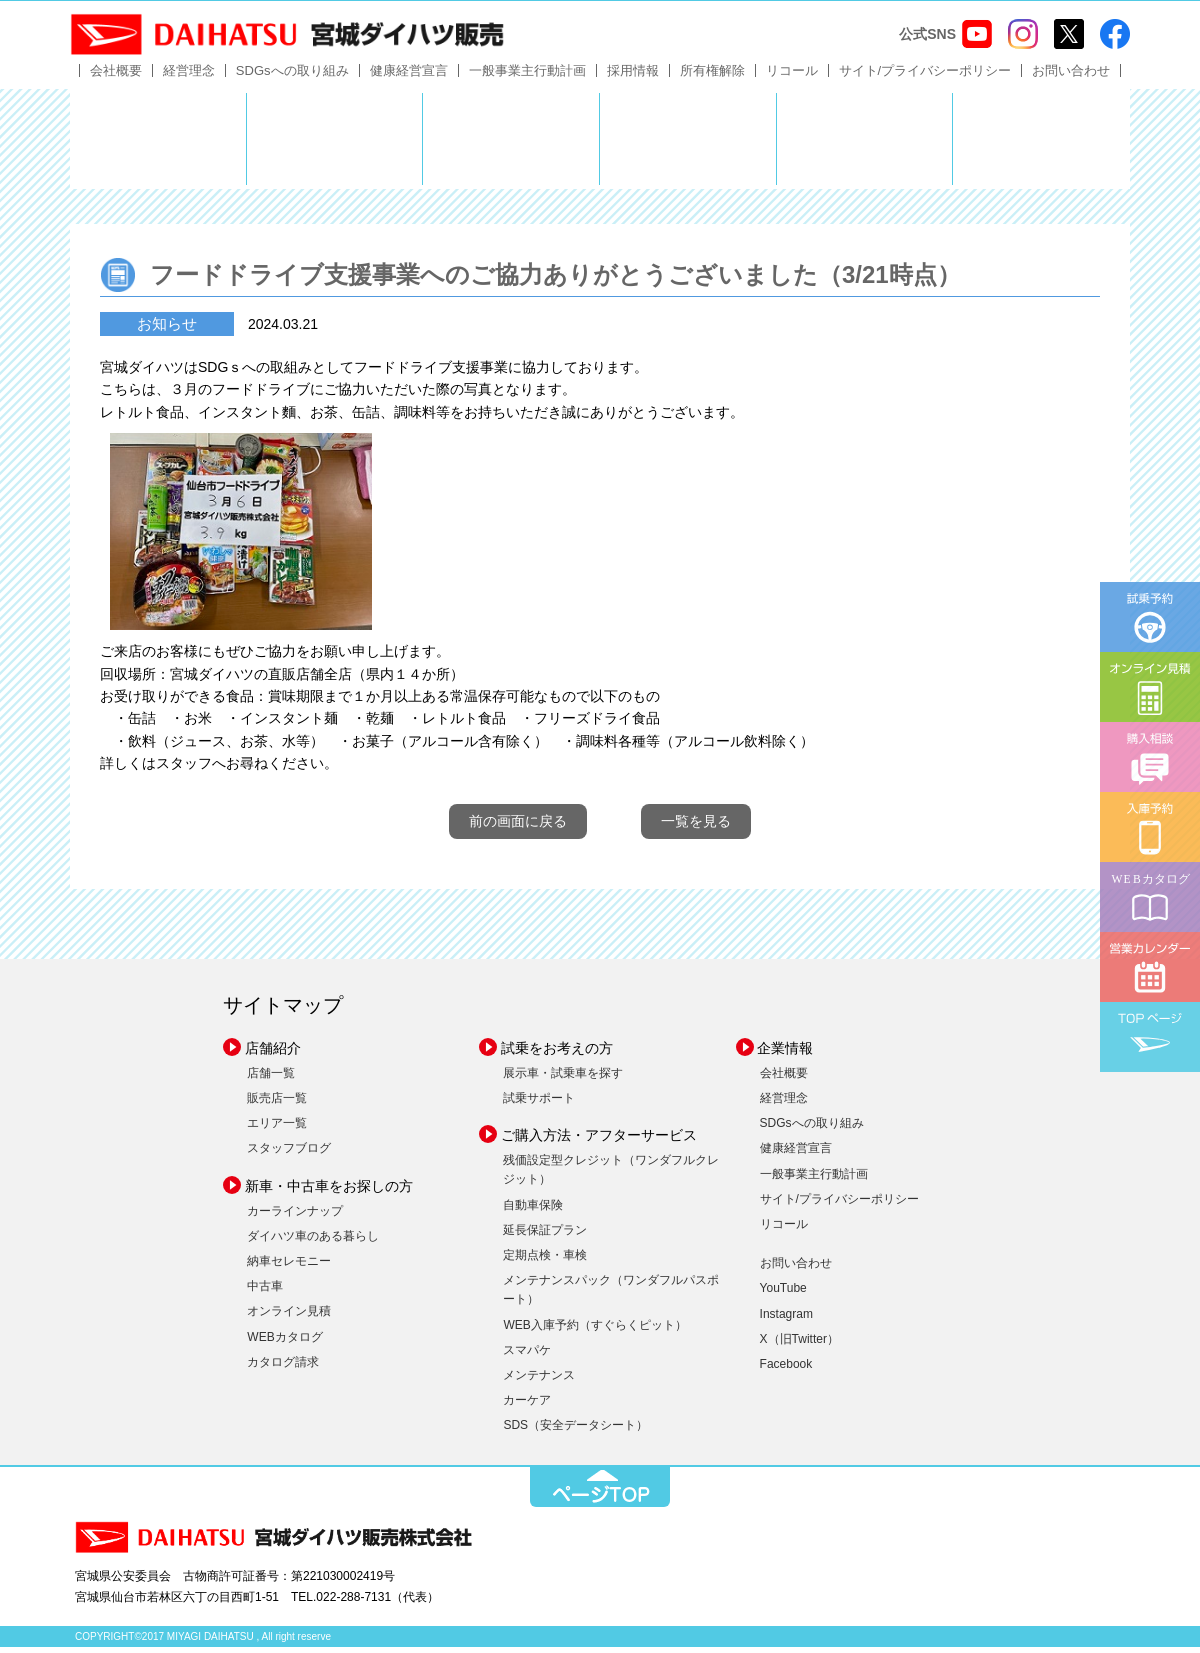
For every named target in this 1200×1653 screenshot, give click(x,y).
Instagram (786, 1320)
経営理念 (189, 76)
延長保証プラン (545, 1236)
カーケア (527, 1407)
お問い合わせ (1071, 76)
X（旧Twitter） (799, 1345)
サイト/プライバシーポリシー (925, 76)
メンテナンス (539, 1381)
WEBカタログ (284, 1343)
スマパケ (527, 1356)
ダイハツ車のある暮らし (313, 1242)
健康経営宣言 (409, 76)
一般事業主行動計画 (527, 76)
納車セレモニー (289, 1268)
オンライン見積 (289, 1318)
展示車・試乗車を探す (563, 1079)
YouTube (783, 1295)
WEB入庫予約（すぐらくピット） (594, 1331)
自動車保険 (533, 1211)
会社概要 (116, 76)
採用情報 (633, 76)
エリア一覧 (277, 1130)
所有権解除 (712, 76)
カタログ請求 (283, 1368)
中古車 (265, 1293)
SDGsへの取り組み (292, 76)
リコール (792, 76)
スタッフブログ (289, 1155)
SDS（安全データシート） (575, 1432)
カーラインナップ (295, 1217)
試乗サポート (539, 1105)
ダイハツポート (1041, 145)
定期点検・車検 (545, 1262)
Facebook (786, 1370)
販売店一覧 (277, 1105)
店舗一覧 (271, 1079)
